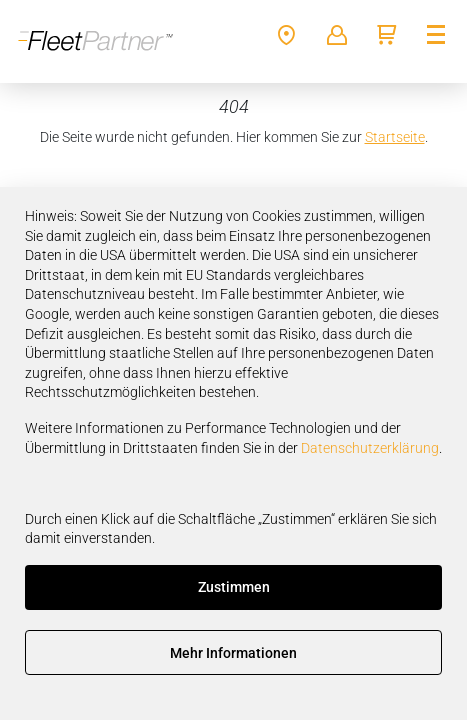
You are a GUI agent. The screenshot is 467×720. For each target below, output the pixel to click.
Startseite (395, 137)
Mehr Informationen (233, 653)
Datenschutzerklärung (370, 448)
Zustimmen (234, 587)
